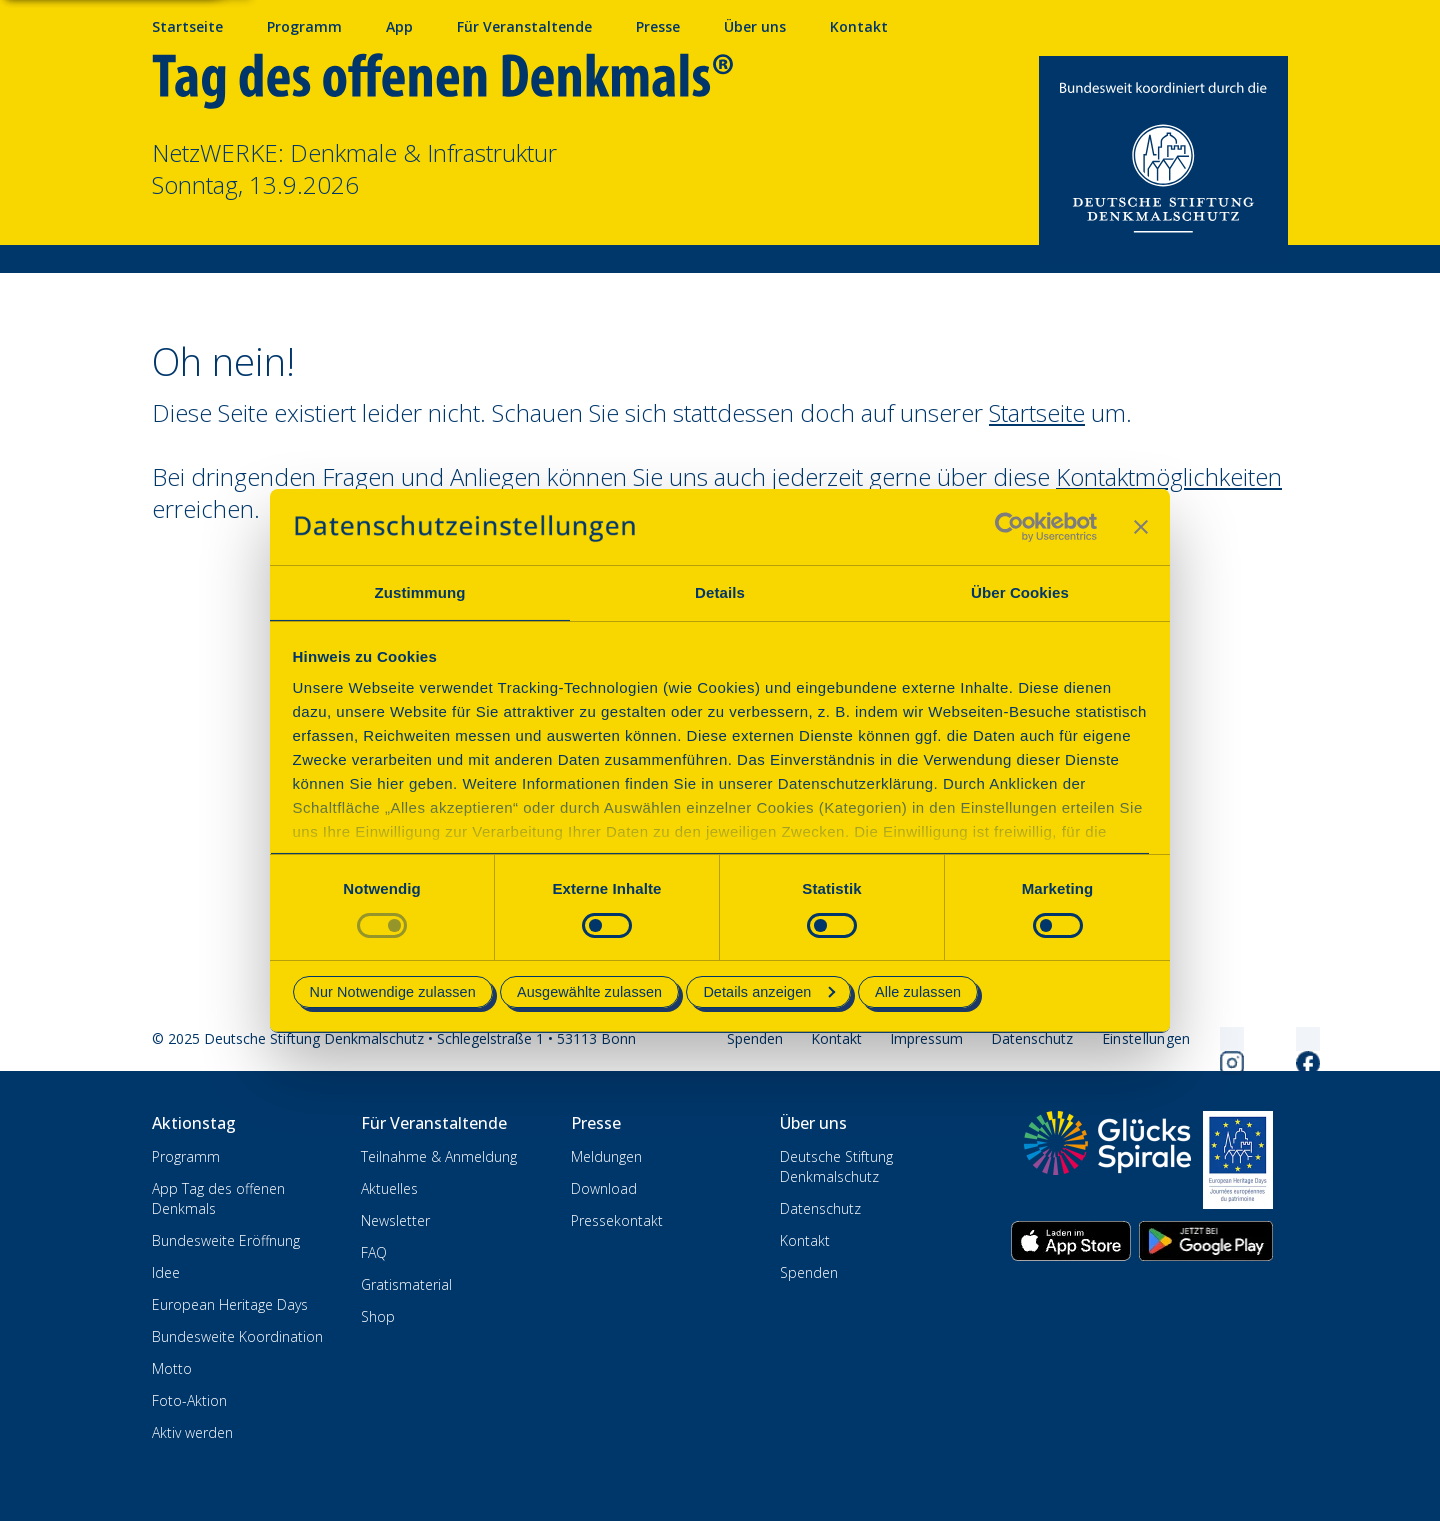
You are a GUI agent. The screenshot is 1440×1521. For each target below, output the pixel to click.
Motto (172, 1368)
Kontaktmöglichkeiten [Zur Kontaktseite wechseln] (1169, 476)
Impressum (926, 1038)
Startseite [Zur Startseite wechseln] (1037, 412)
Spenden (755, 1038)
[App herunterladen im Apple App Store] (1071, 1241)
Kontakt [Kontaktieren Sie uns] (859, 26)
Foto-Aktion (189, 1400)
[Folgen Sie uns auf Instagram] (1208, 1039)
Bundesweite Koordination (237, 1336)
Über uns (755, 26)
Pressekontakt (617, 1220)
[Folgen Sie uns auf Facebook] (1284, 1039)
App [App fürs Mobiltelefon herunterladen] (399, 26)
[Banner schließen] (1141, 527)
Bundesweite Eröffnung (226, 1240)
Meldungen (606, 1156)
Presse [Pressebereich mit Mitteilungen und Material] (658, 26)
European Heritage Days (230, 1304)
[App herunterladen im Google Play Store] (1206, 1241)
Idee (166, 1272)
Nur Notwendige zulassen (393, 992)
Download (604, 1188)
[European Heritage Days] (1238, 1160)
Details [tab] (720, 592)
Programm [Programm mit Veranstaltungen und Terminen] (304, 26)
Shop (378, 1316)
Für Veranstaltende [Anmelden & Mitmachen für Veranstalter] (524, 26)
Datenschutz (1032, 1038)
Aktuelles (389, 1188)
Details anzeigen (769, 992)
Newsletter (395, 1220)
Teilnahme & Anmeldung (439, 1156)
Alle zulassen (918, 992)
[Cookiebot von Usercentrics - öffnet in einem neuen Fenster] (1009, 527)
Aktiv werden (192, 1432)
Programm (186, 1156)
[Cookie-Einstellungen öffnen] (1146, 1039)
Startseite (187, 26)
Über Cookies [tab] (1020, 592)
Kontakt (836, 1038)
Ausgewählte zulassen (589, 992)
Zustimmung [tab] (420, 592)
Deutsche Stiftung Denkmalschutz (836, 1166)
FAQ (374, 1252)
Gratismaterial (406, 1284)
